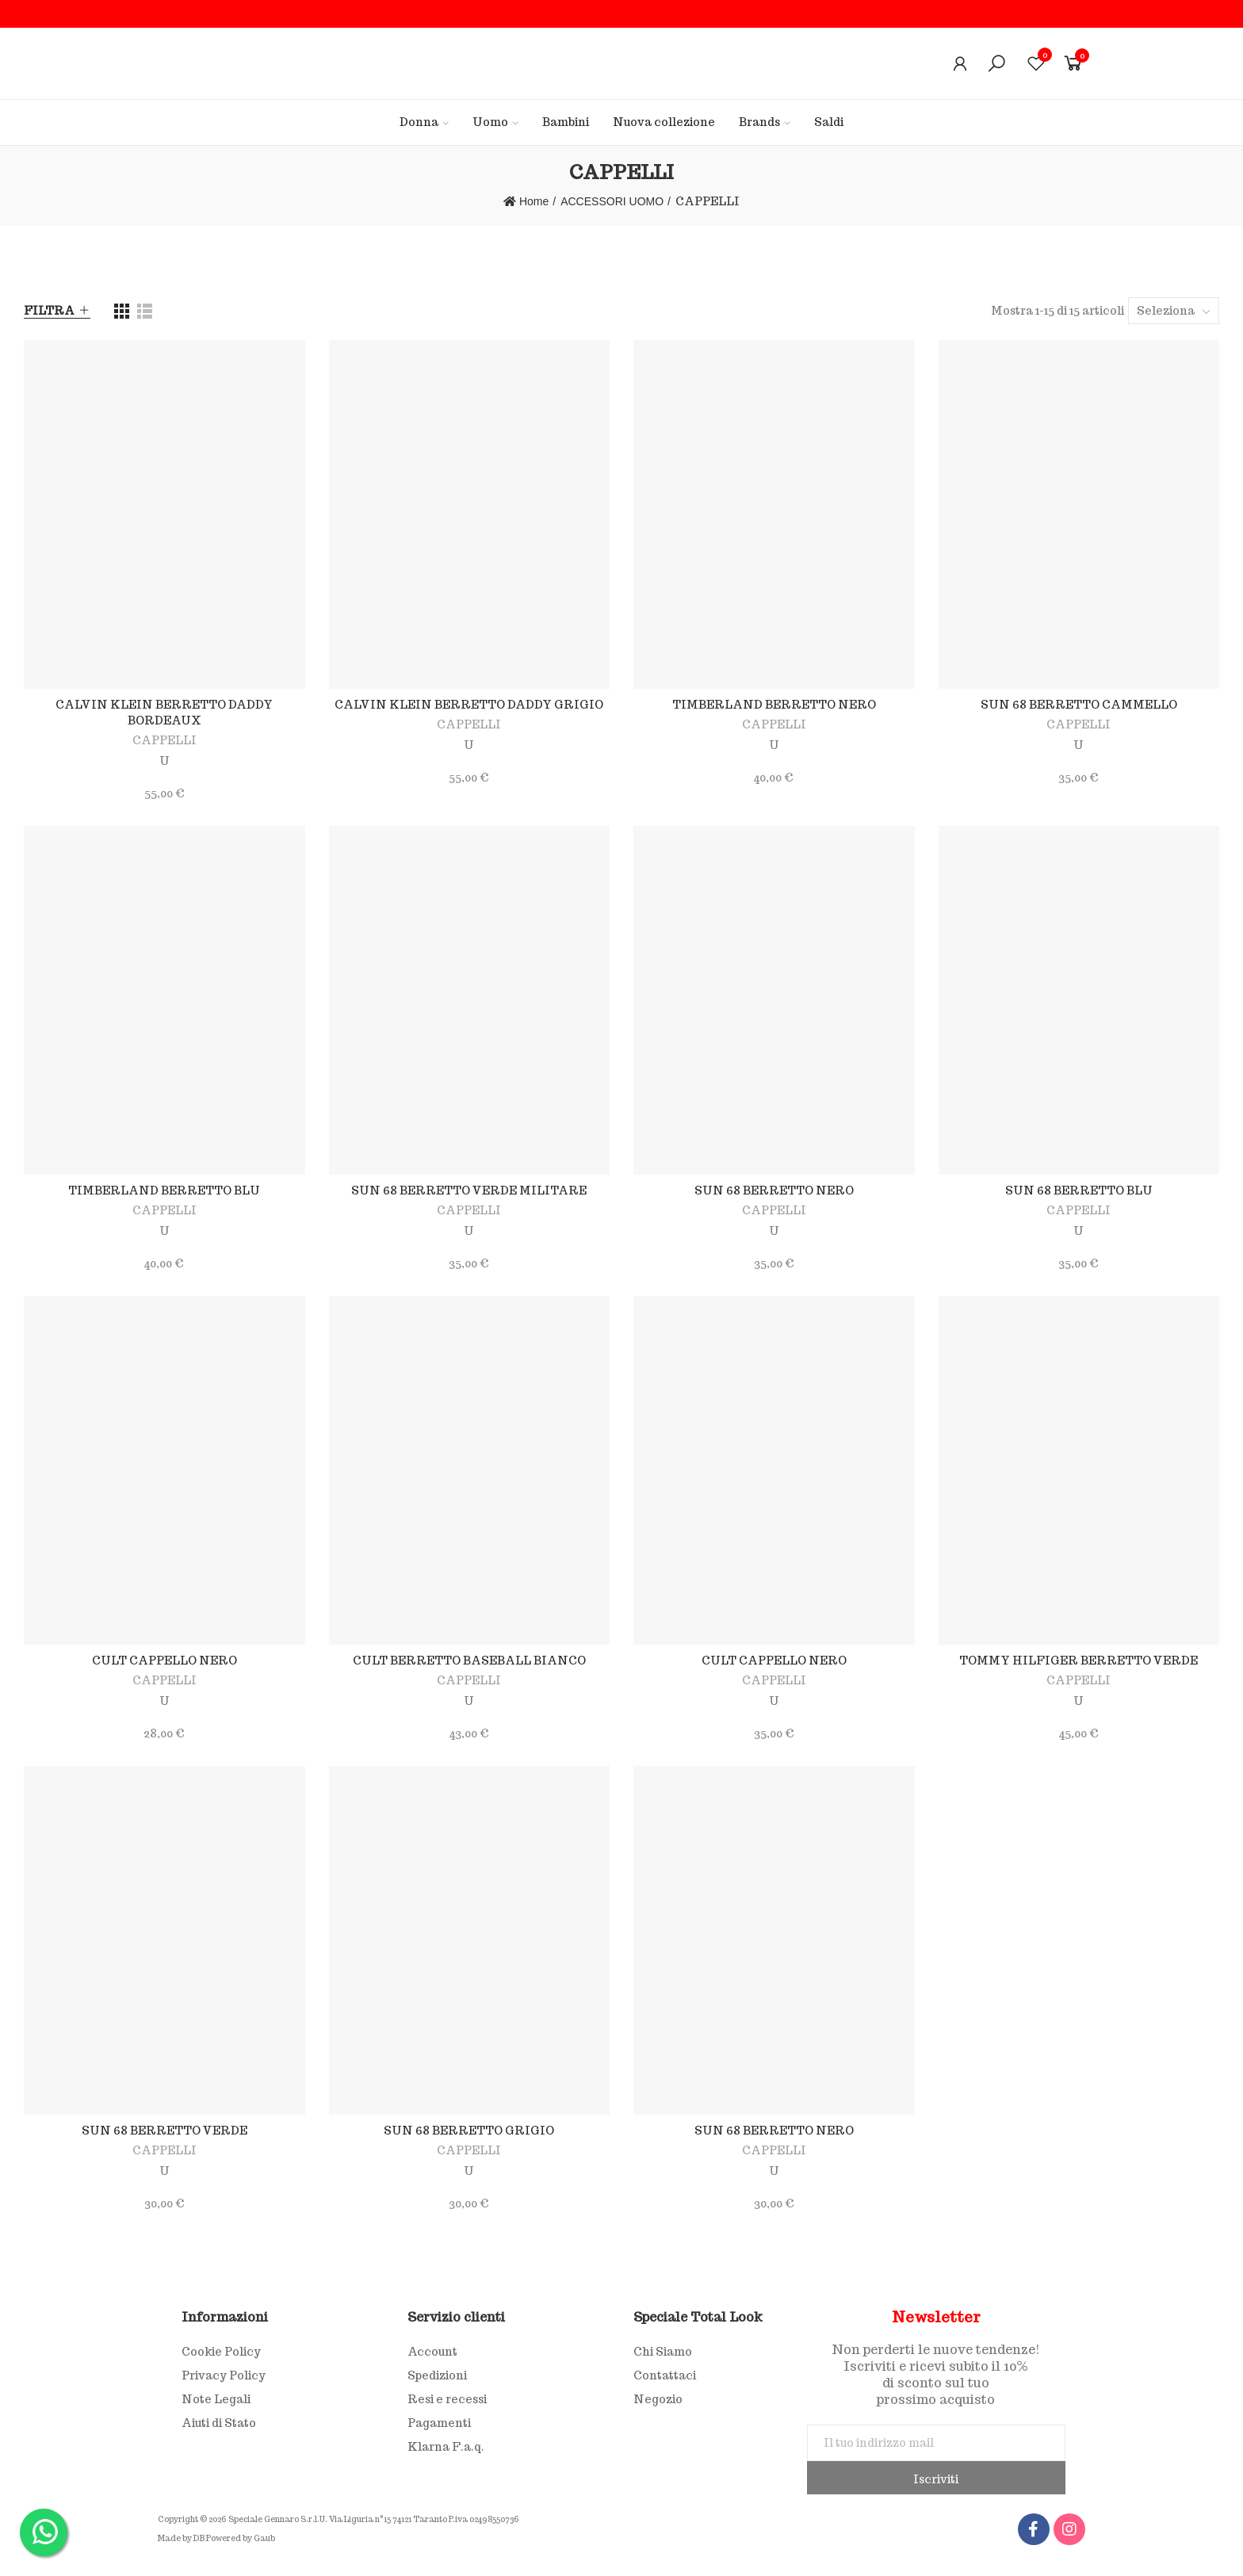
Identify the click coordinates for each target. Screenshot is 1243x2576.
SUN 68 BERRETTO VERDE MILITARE (469, 1190)
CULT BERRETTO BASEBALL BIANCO (469, 1660)
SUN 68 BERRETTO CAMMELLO (1079, 705)
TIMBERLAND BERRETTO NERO (774, 705)
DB (199, 2538)
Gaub (264, 2538)
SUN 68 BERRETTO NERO (774, 1190)
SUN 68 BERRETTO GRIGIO (469, 2130)
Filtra (49, 311)
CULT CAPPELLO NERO (164, 1660)
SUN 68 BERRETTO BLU (1079, 1190)
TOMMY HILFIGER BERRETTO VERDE (1078, 1660)
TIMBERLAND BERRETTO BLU (164, 1190)
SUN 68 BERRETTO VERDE (164, 2130)
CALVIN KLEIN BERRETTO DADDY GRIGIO (469, 705)
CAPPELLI (164, 740)
